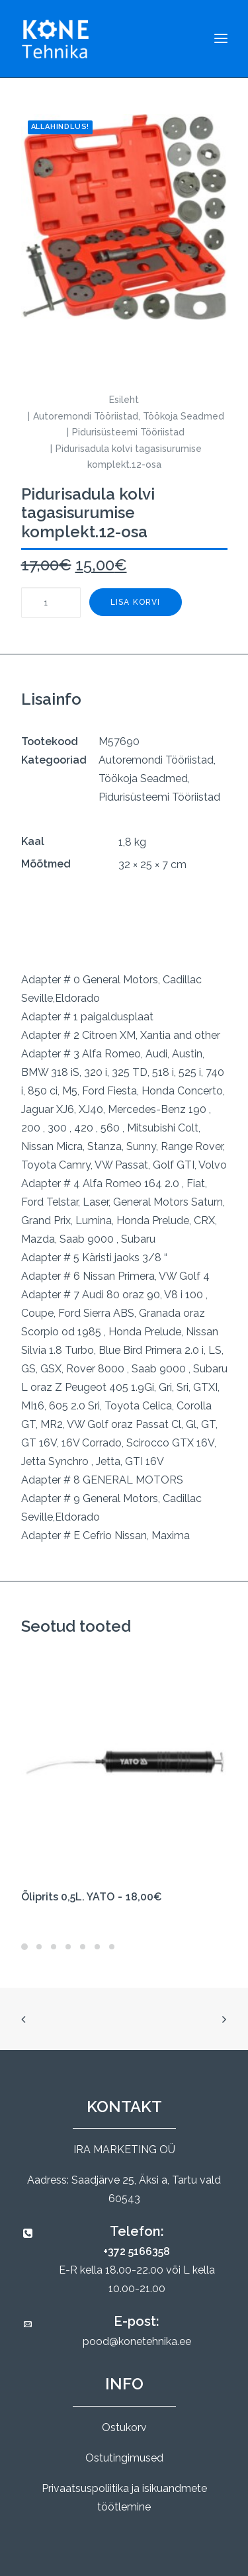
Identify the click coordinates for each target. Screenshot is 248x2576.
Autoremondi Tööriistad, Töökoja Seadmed (128, 416)
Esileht (124, 399)
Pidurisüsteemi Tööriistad (128, 432)
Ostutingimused (124, 2458)
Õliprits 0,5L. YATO (91, 1896)
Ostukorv (124, 2427)
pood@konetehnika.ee (137, 2341)
